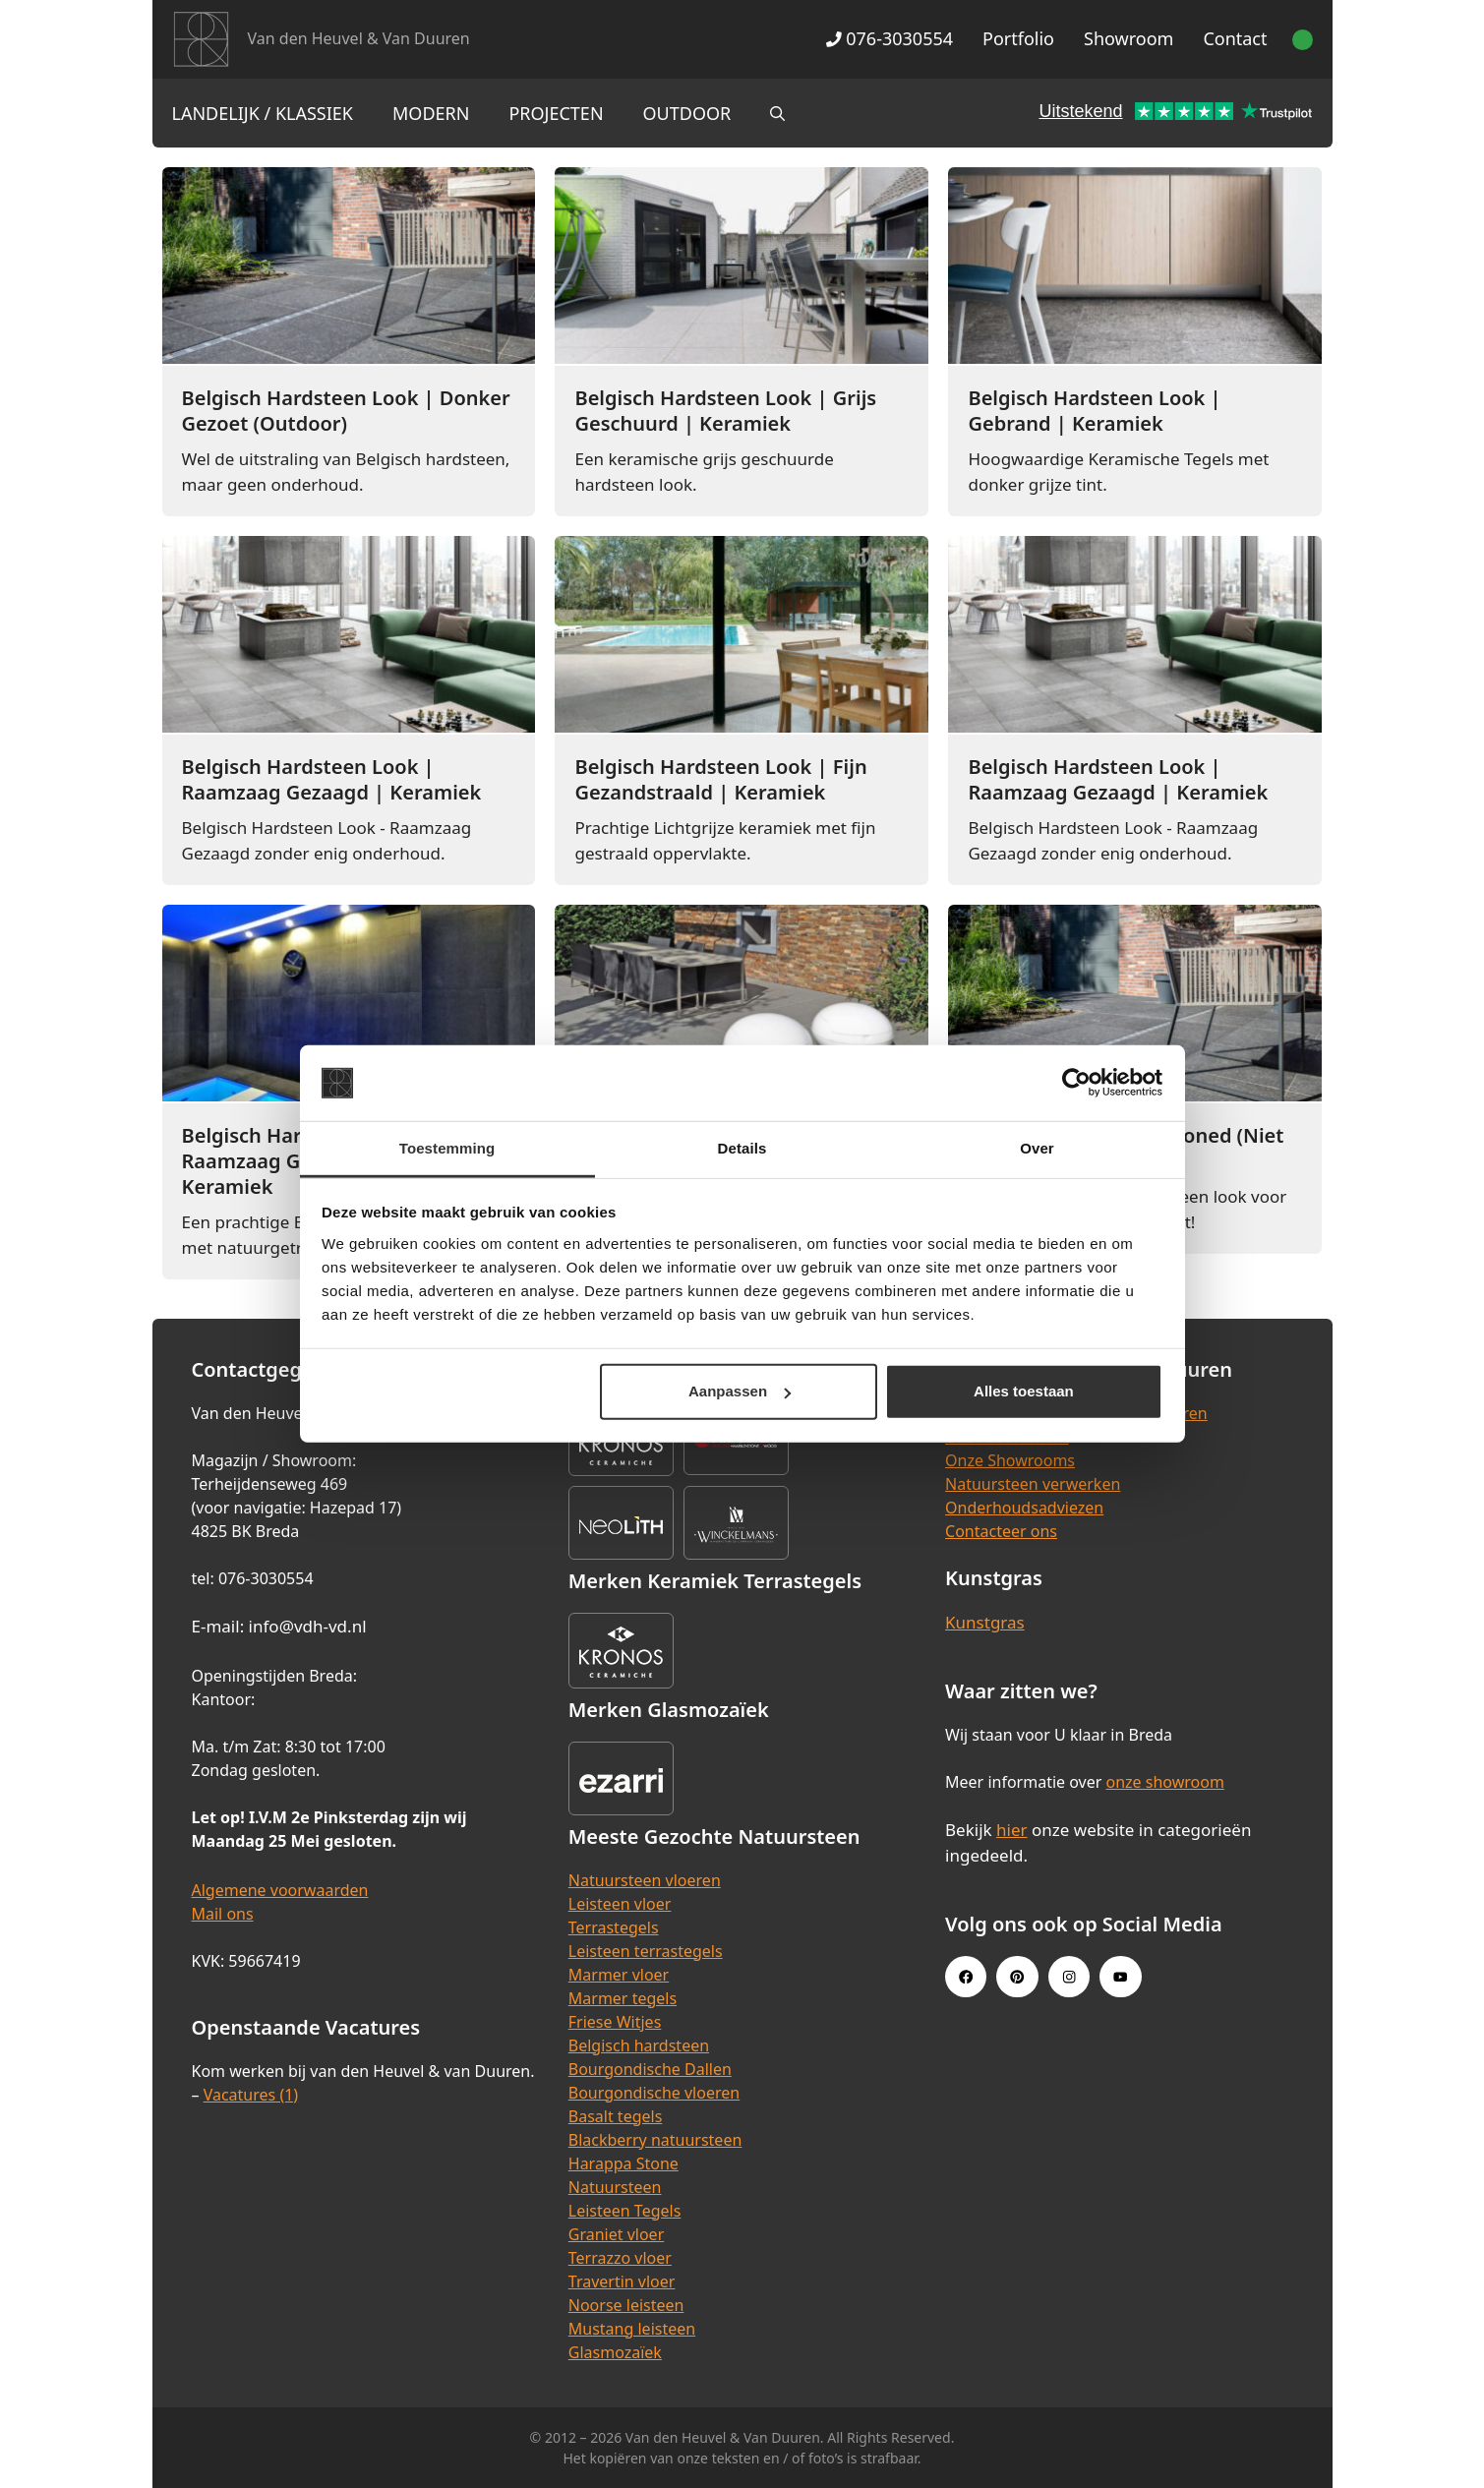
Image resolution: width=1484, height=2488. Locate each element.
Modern (430, 113)
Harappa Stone (623, 2163)
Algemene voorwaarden (280, 1890)
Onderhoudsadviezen (1024, 1507)
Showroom (1128, 38)
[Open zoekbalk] (777, 113)
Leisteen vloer (620, 1904)
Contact (1235, 38)
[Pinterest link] (1017, 1976)
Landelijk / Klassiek (263, 113)
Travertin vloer (622, 2281)
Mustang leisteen (631, 2329)
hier (1012, 1829)
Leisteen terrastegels (645, 1951)
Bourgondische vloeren (654, 2092)
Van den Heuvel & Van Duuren (359, 38)
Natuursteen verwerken (1032, 1484)
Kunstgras (985, 1622)
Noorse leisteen (626, 2305)
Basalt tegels (615, 2116)
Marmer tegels (622, 1998)
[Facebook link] (965, 1976)
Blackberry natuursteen (655, 2140)
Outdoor (687, 113)
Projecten (555, 113)
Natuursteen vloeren (644, 1880)
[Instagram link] (1069, 1976)
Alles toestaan (1024, 1391)
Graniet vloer (616, 2234)
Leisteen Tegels (625, 2210)
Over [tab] (1037, 1148)
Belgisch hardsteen (638, 2045)
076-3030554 (889, 38)
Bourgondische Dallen (650, 2069)
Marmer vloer (618, 1974)
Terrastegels (613, 1927)
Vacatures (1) (251, 2094)
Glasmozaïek (615, 2352)
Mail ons (223, 1914)
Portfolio (1018, 38)
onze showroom (1165, 1782)
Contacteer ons (1001, 1531)
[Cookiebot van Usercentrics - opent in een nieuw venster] (1076, 1082)
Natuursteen (615, 2187)
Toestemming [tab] (447, 1148)
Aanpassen (739, 1391)
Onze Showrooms (1010, 1460)
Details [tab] (742, 1148)
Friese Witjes (615, 2022)
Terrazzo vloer (620, 2258)
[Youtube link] (1120, 1976)
